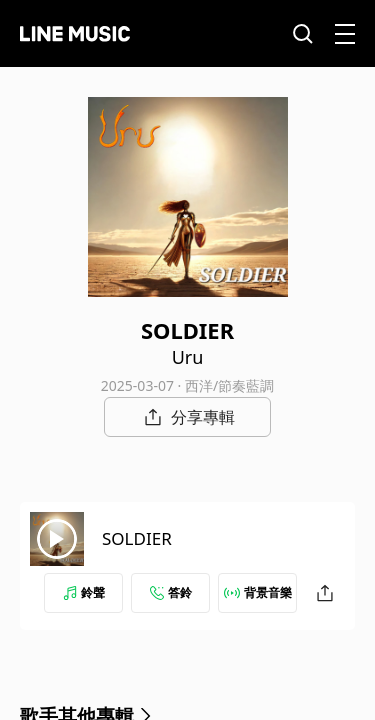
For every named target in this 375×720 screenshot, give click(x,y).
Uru (188, 357)
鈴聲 (84, 592)
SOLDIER (137, 538)
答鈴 (171, 592)
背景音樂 (258, 592)
